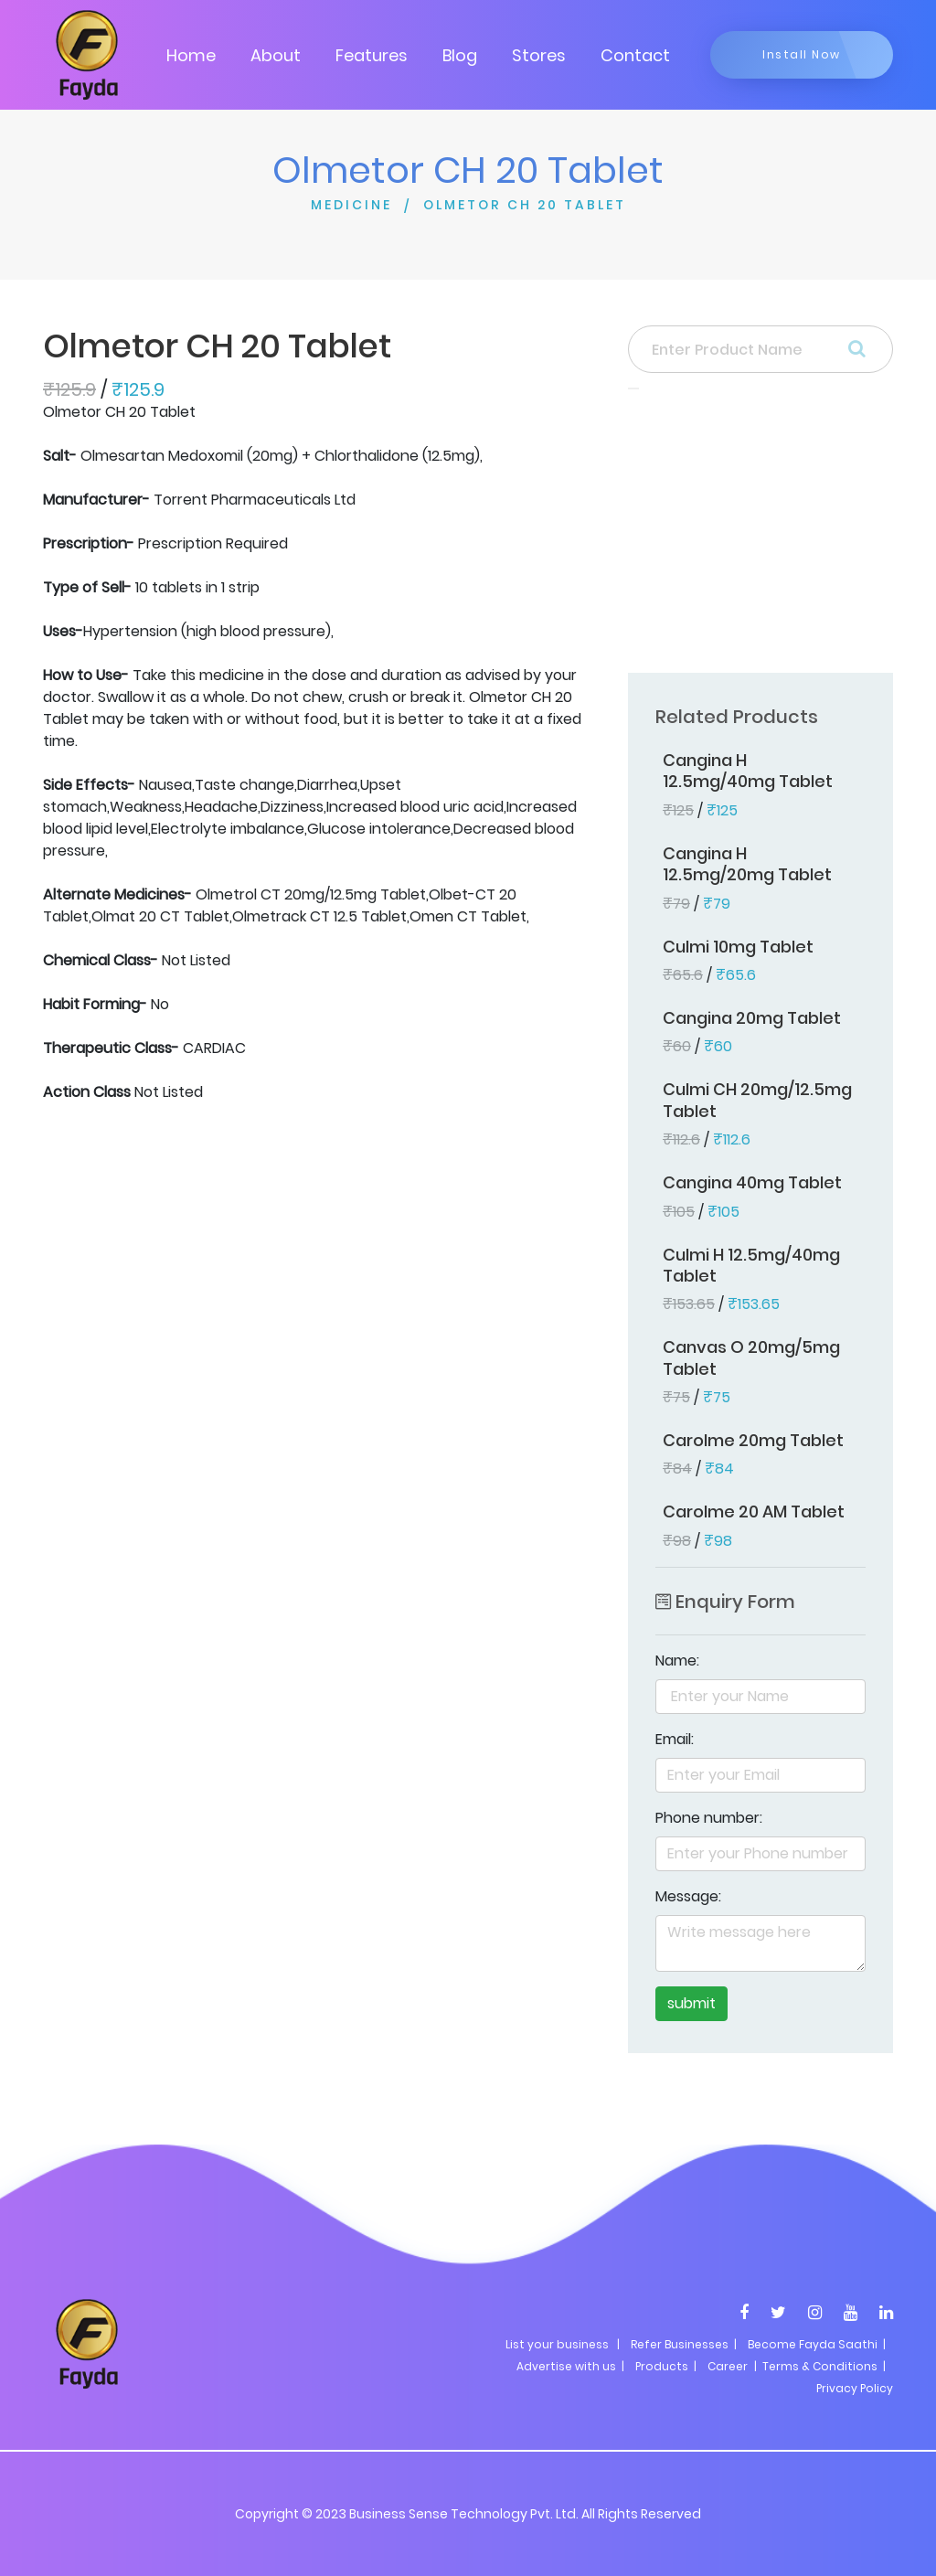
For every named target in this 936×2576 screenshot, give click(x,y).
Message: (688, 1896)
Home (191, 55)
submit (691, 2003)
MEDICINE (351, 205)
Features (371, 55)
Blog (459, 55)
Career (727, 2366)
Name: (677, 1660)
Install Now (801, 54)
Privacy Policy (854, 2388)
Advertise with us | (570, 2366)
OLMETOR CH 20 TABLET (524, 205)
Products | (666, 2366)
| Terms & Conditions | (818, 2366)
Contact (635, 55)
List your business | (562, 2344)
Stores (539, 55)
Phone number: (708, 1817)
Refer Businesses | (684, 2344)
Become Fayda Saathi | (817, 2344)
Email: (674, 1739)
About (275, 55)
